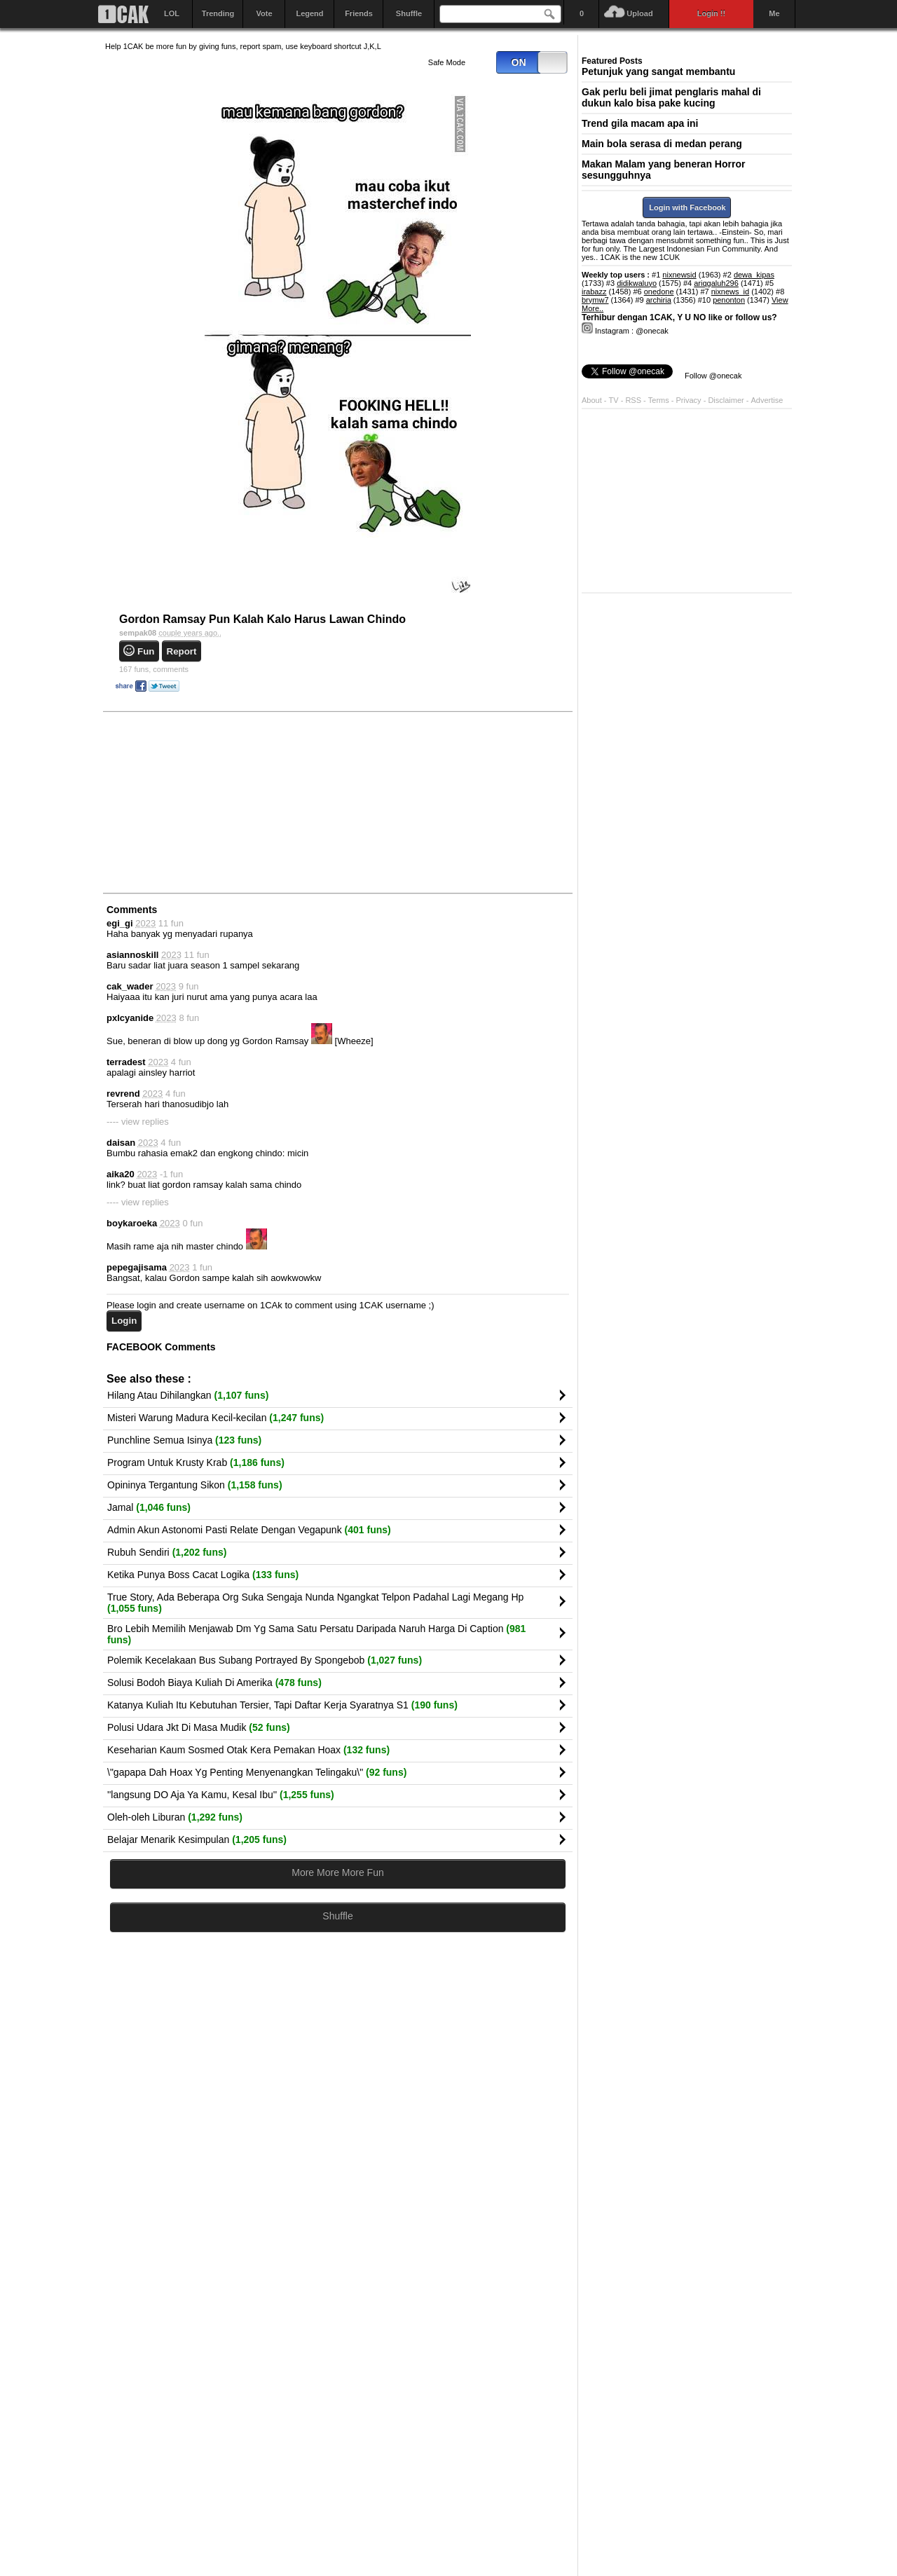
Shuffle (409, 13)
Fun (145, 651)
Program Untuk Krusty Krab (196, 1462)
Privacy (690, 400)
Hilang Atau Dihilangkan (187, 1395)
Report (182, 651)
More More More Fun (337, 1872)
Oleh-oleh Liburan (174, 1817)
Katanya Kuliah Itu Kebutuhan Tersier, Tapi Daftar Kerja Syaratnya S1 (282, 1705)
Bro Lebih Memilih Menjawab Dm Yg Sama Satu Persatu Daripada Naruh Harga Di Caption (316, 1634)
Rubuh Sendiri (166, 1552)
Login (124, 1320)
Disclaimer (727, 400)
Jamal (149, 1507)
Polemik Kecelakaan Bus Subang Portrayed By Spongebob (264, 1660)
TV (614, 400)
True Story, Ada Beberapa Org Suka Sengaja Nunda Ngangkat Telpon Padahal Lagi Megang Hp (315, 1602)
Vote (264, 13)
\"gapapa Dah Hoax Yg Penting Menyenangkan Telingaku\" (256, 1772)
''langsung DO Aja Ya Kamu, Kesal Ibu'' (220, 1794)
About (592, 400)
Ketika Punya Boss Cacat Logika (203, 1574)
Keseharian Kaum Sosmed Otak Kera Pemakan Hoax (248, 1749)
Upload (639, 13)
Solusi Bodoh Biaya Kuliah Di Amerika (214, 1682)
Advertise (767, 400)
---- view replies (138, 1121)
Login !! (711, 13)
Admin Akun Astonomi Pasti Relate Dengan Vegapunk (249, 1529)
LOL (171, 13)
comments (154, 669)
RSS (633, 400)
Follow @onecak (713, 375)
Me (774, 13)
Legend (309, 13)
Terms (659, 400)
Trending (218, 13)
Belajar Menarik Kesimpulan (197, 1839)
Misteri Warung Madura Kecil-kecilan (215, 1417)
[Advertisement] (210, 801)
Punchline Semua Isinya (184, 1440)
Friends (359, 13)
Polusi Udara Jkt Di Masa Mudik (198, 1727)
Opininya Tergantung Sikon (194, 1485)
